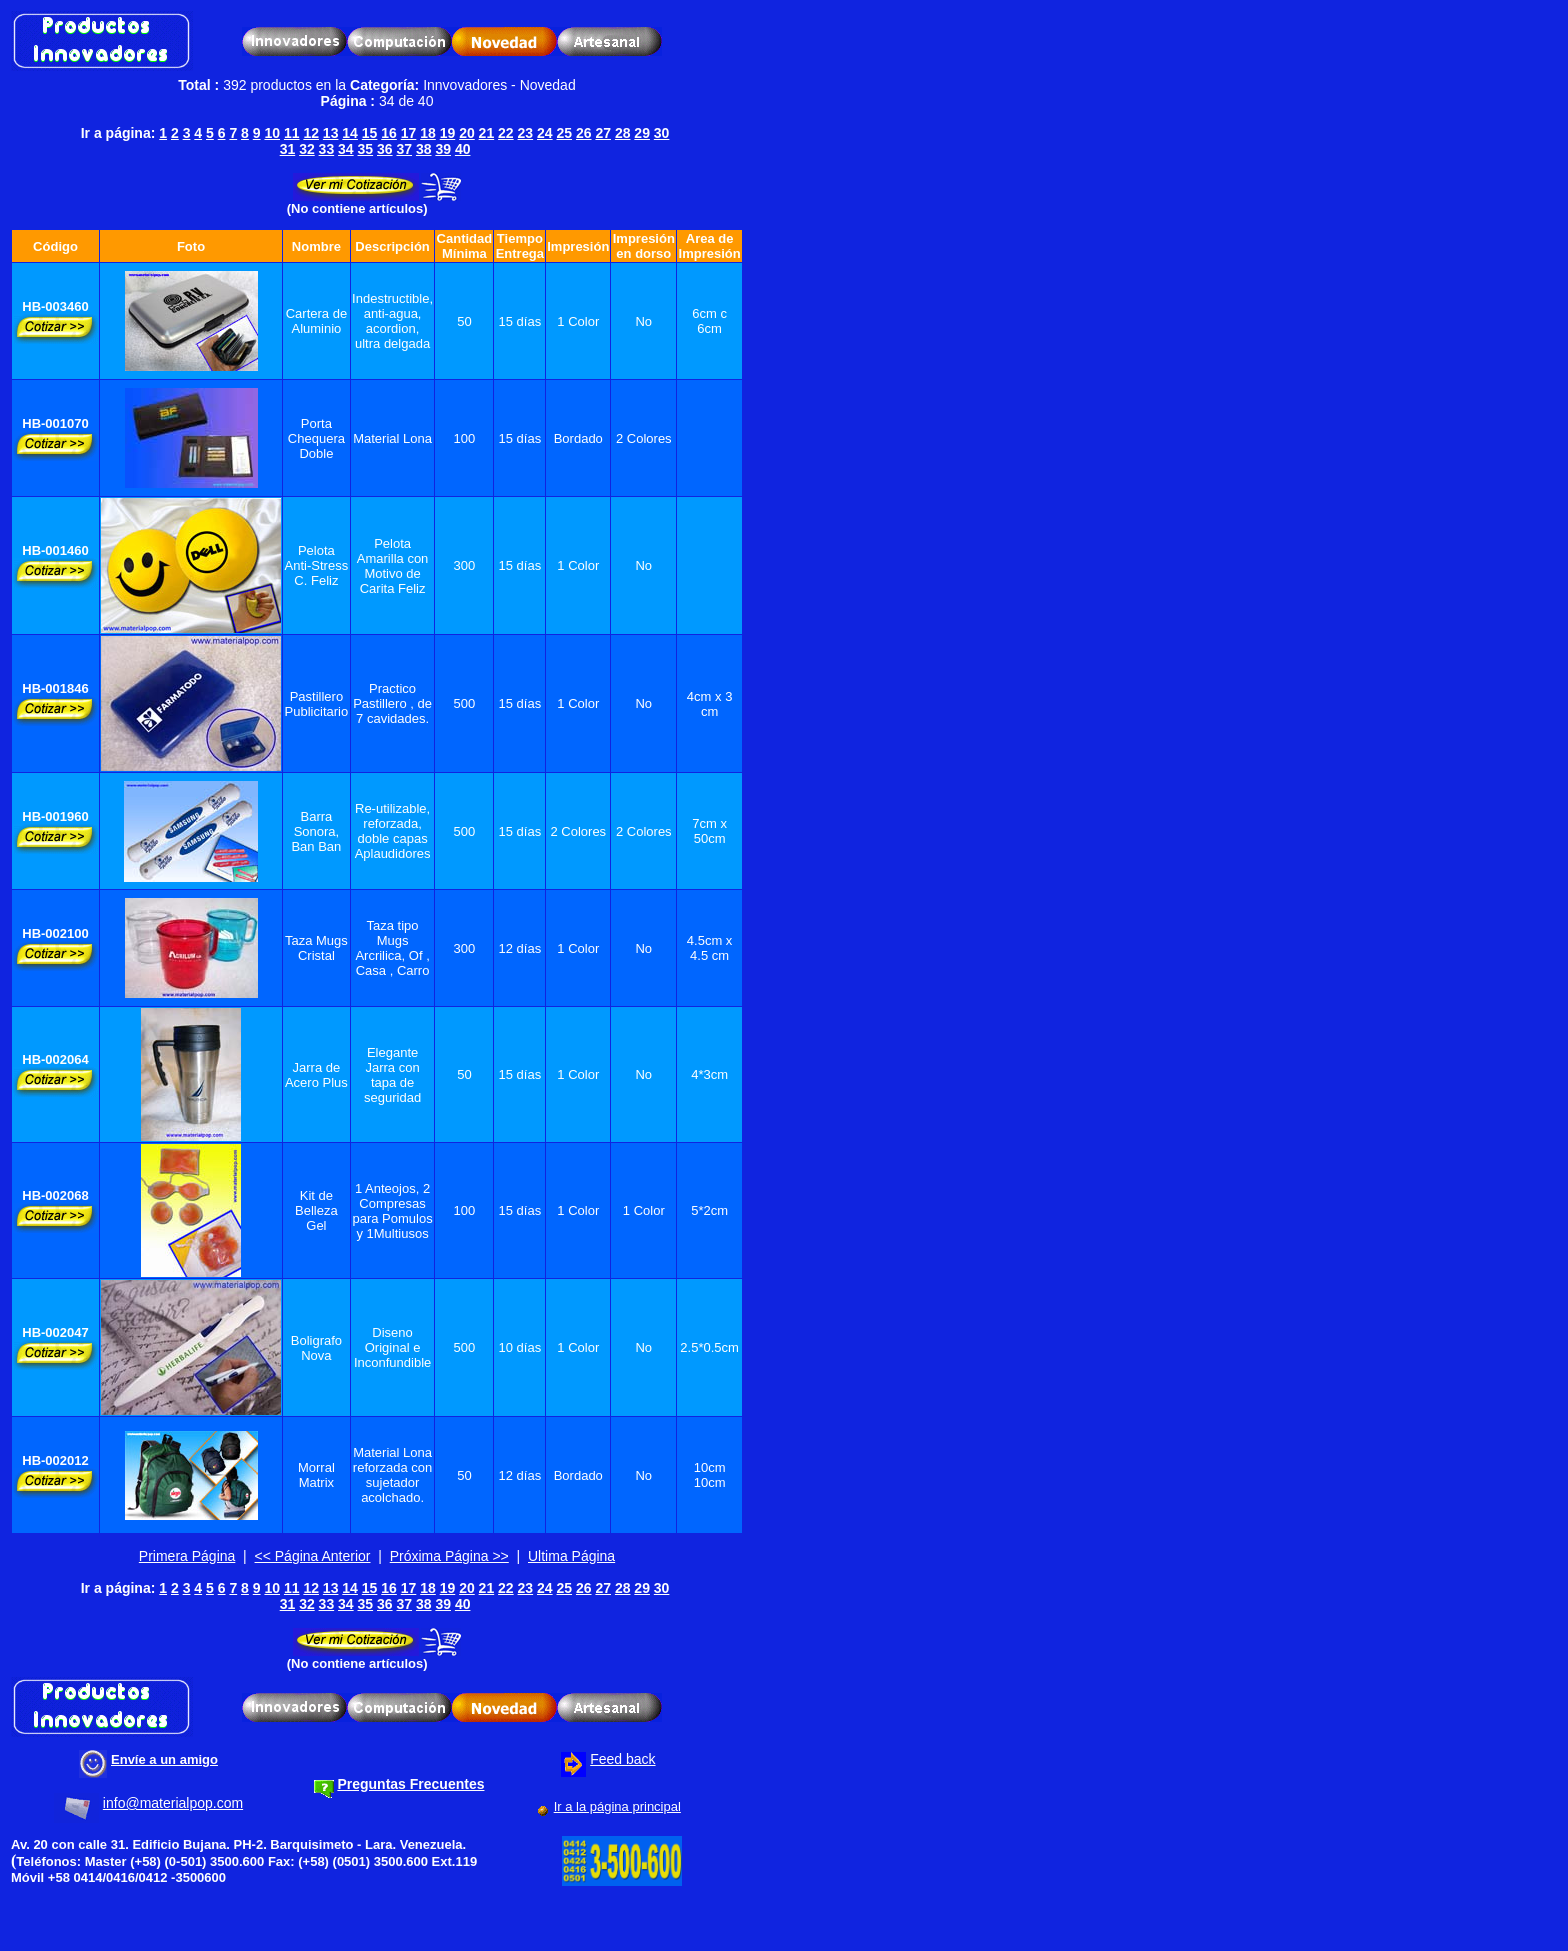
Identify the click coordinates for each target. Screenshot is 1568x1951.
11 (292, 133)
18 (428, 133)
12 (311, 133)
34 (346, 149)
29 (642, 133)
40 (463, 149)
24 (545, 133)
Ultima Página (571, 1556)
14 (350, 133)
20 (467, 133)
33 (327, 149)
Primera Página (187, 1556)
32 (307, 149)
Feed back (622, 1759)
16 (389, 133)
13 (331, 133)
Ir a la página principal (617, 1806)
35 (366, 149)
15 (370, 133)
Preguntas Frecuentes (410, 1784)
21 (487, 133)
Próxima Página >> (449, 1556)
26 (584, 133)
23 (526, 133)
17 (409, 133)
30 (662, 133)
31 (288, 149)
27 (603, 133)
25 (564, 133)
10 (272, 133)
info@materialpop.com (173, 1803)
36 (385, 149)
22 (506, 133)
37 (404, 149)
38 (424, 149)
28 (623, 133)
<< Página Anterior (313, 1556)
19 (448, 133)
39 (443, 149)
